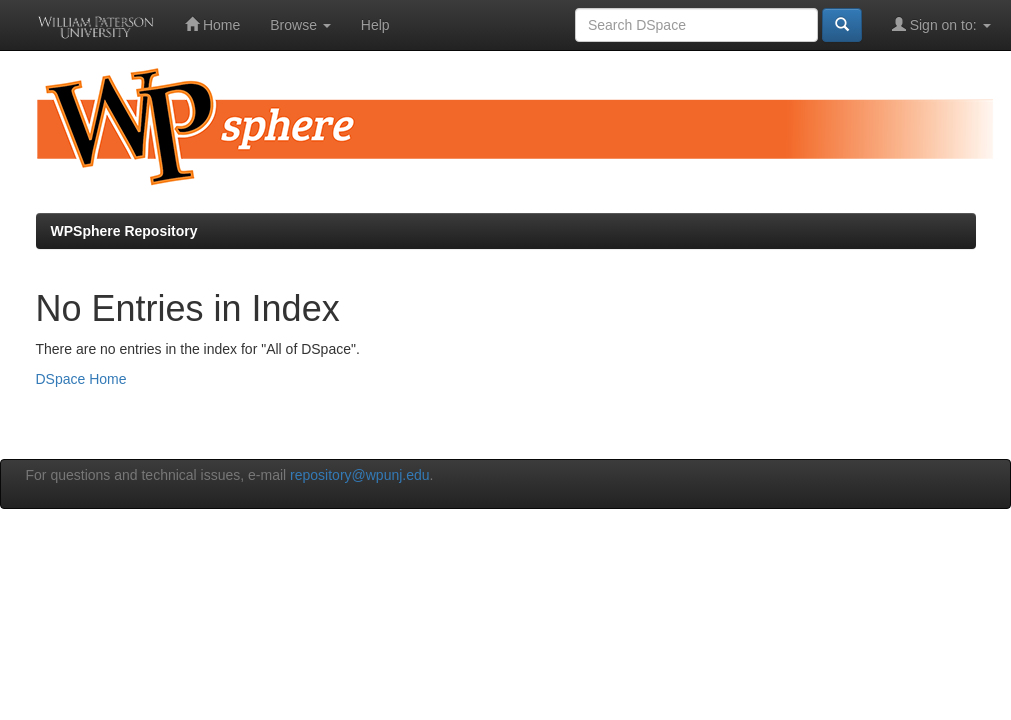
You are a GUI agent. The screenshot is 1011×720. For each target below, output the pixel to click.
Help (375, 25)
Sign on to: (941, 24)
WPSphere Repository (124, 231)
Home (212, 24)
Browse (300, 25)
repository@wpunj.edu (360, 475)
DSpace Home (81, 379)
